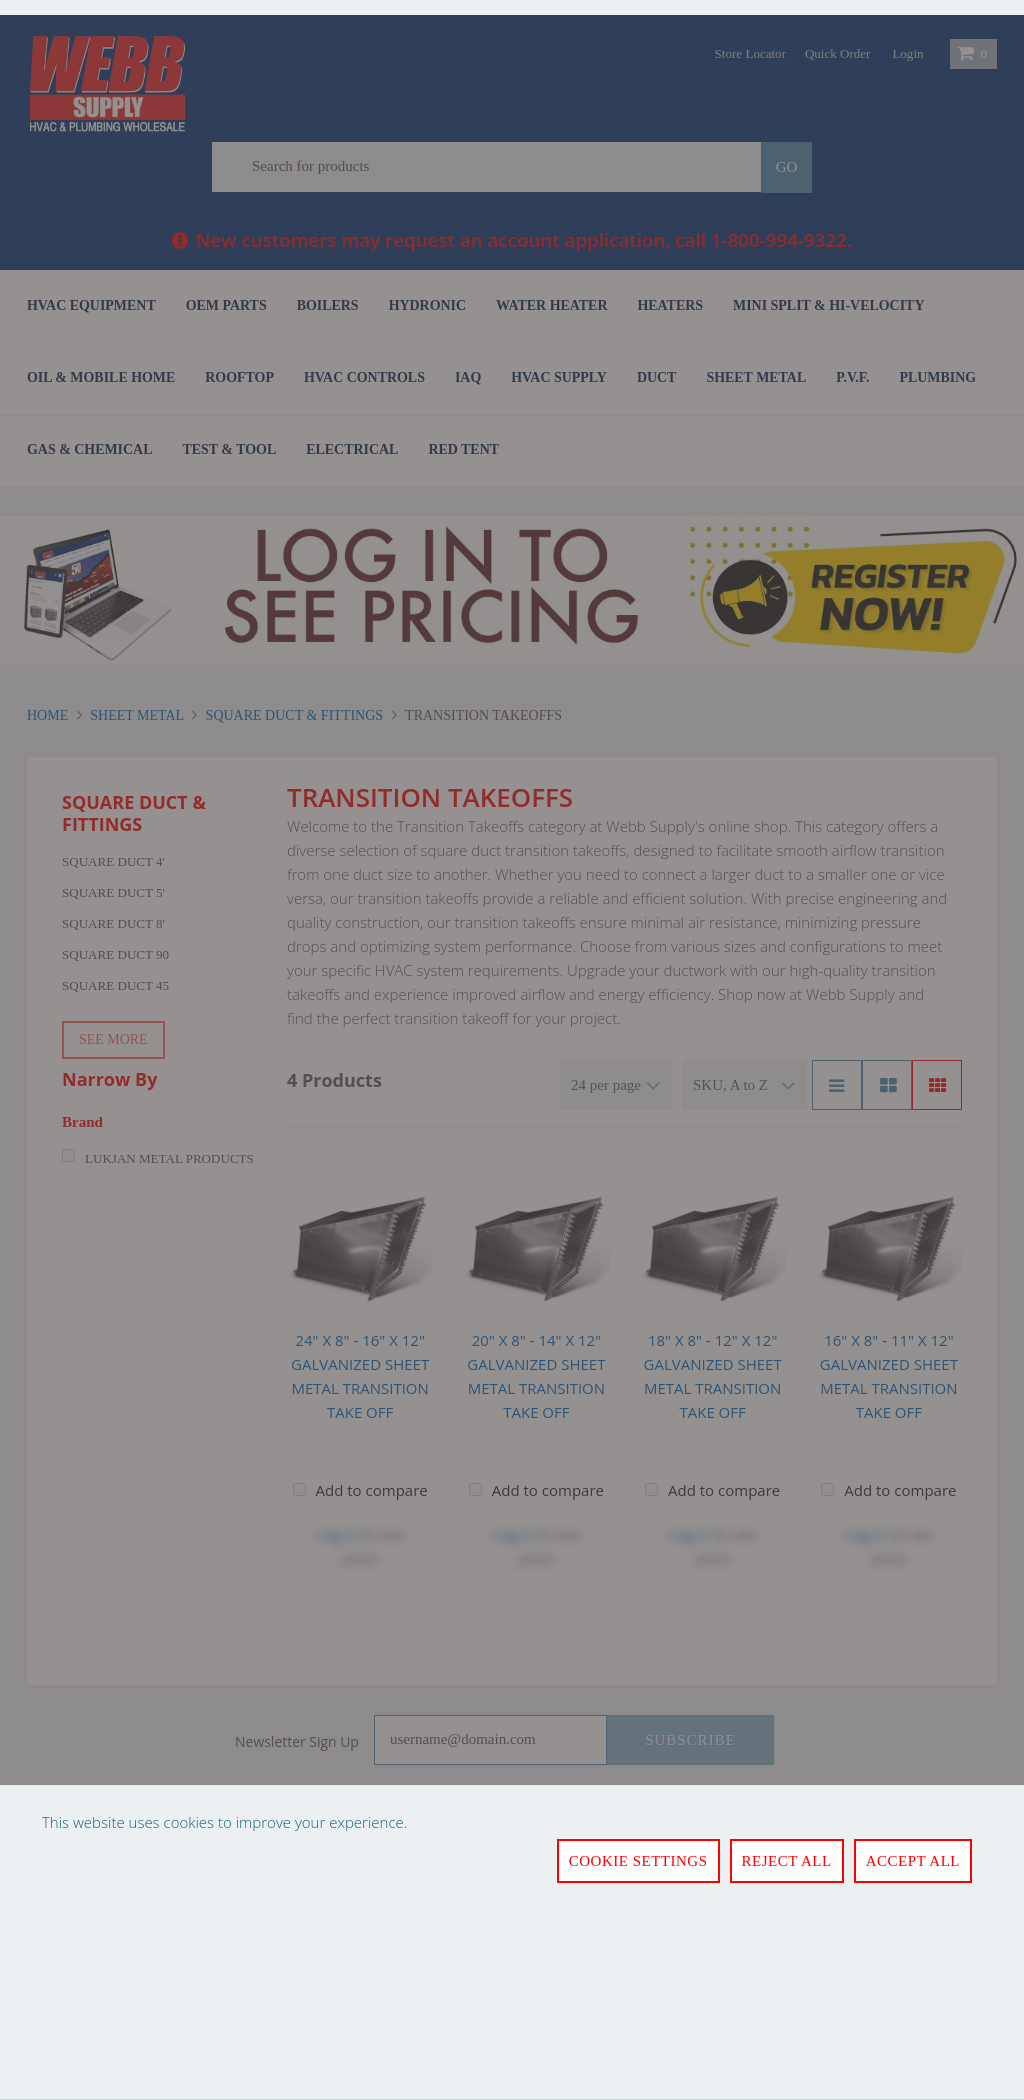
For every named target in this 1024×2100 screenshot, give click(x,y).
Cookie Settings (638, 1861)
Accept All (913, 1861)
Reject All (787, 1861)
